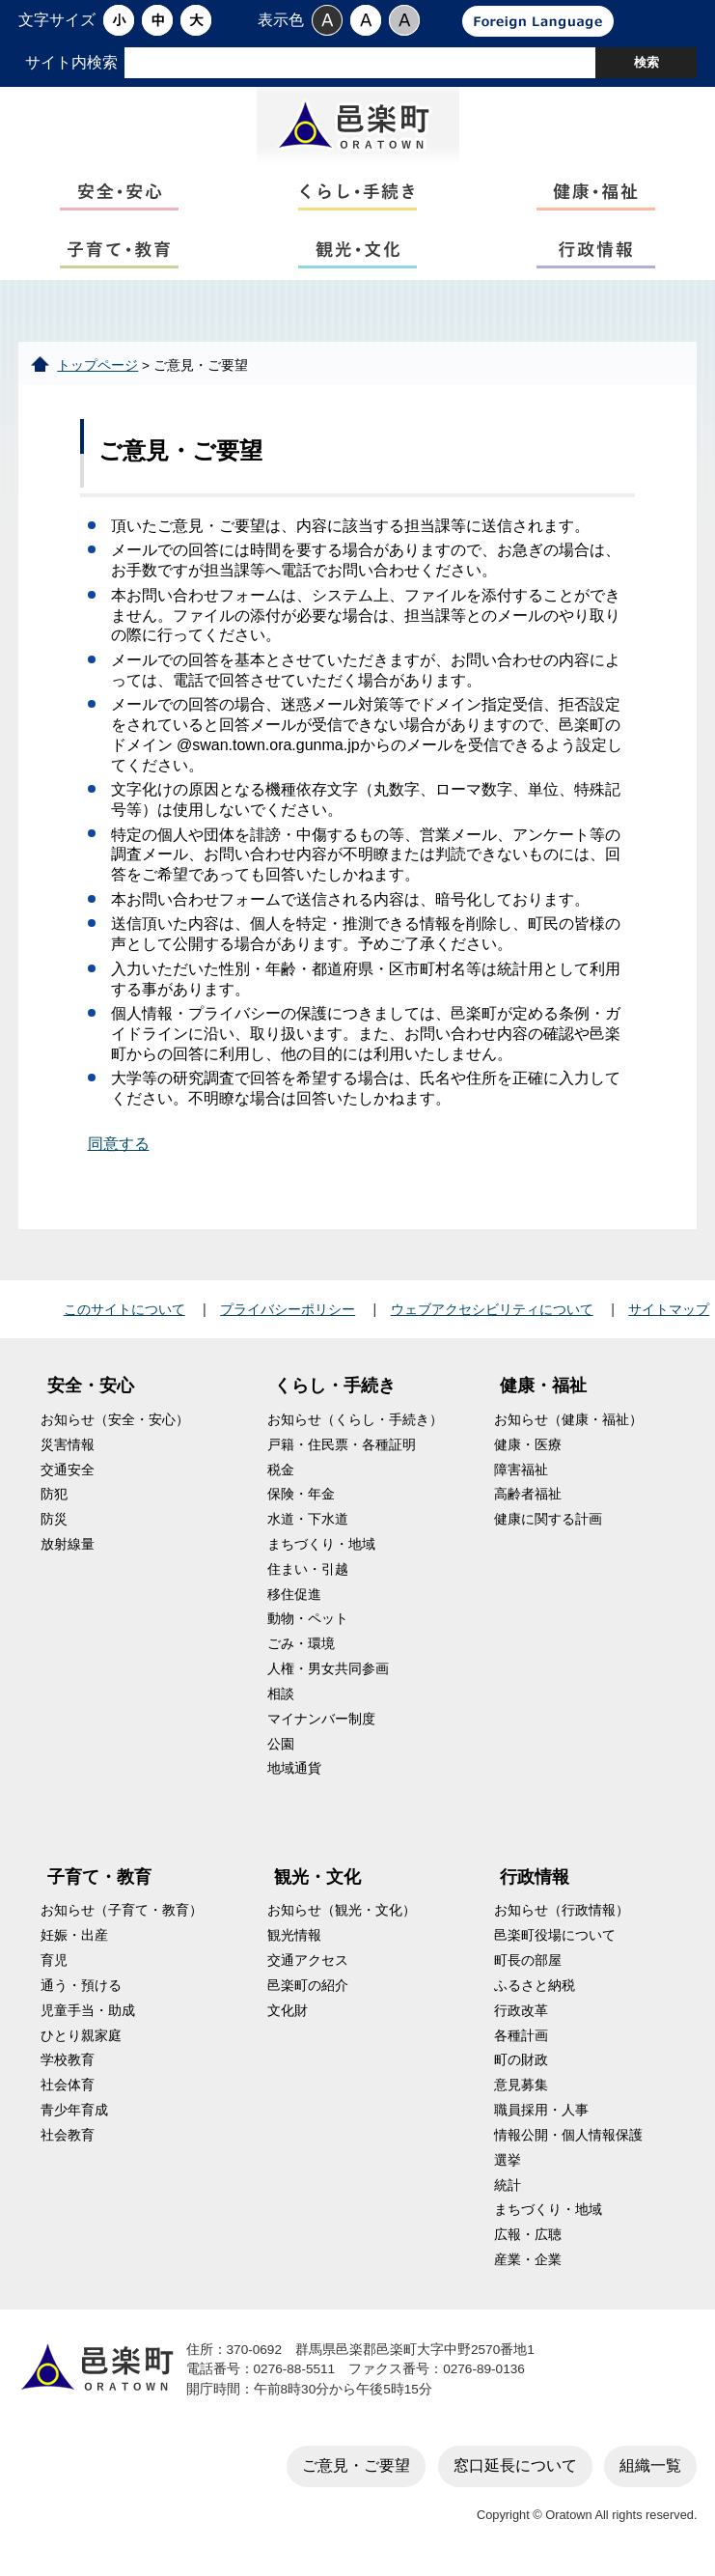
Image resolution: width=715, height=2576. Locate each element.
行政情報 (534, 1877)
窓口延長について (515, 2465)
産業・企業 (528, 2260)
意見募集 (521, 2085)
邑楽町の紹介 (307, 1985)
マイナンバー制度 (321, 1719)
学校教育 (68, 2060)
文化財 (287, 2010)
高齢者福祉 (528, 1494)
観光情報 (294, 1935)
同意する (119, 1143)
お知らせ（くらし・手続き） (355, 1420)
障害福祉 (521, 1470)
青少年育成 (74, 2110)
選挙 (507, 2160)
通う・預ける (81, 1985)
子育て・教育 (99, 1877)
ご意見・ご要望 (356, 2465)
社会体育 (68, 2085)
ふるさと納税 (534, 1985)
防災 (54, 1519)
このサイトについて (124, 1309)
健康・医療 (528, 1445)
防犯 (54, 1494)
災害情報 (68, 1445)
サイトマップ (668, 1309)
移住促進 (294, 1594)
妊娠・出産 (74, 1935)
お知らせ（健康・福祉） (568, 1420)
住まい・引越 (307, 1569)
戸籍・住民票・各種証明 (341, 1445)
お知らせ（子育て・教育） (122, 1910)
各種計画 (521, 2036)
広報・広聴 (528, 2234)
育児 (54, 1960)
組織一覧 (650, 2465)
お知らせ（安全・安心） (115, 1420)
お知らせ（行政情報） (561, 1910)
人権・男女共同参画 (328, 1669)
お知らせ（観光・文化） (341, 1910)
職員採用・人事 (541, 2110)
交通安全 (68, 1470)
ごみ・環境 (301, 1644)
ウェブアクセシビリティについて (492, 1309)
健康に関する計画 (548, 1519)
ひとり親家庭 (81, 2036)
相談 (280, 1694)
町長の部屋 (528, 1960)
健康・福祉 (543, 1385)
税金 (280, 1470)
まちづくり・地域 (321, 1544)
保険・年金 (301, 1494)
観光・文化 (317, 1877)
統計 (507, 2185)
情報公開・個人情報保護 (568, 2135)
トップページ (97, 365)
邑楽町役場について (555, 1935)
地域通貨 (294, 1768)
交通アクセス (307, 1960)
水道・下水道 (307, 1519)
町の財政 (521, 2060)
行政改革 (521, 2010)
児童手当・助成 (88, 2010)
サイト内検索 (71, 62)
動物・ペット (307, 1618)
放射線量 (68, 1544)
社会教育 (68, 2135)
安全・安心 (90, 1385)
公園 (280, 1744)
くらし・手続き (335, 1385)
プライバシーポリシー (287, 1309)
